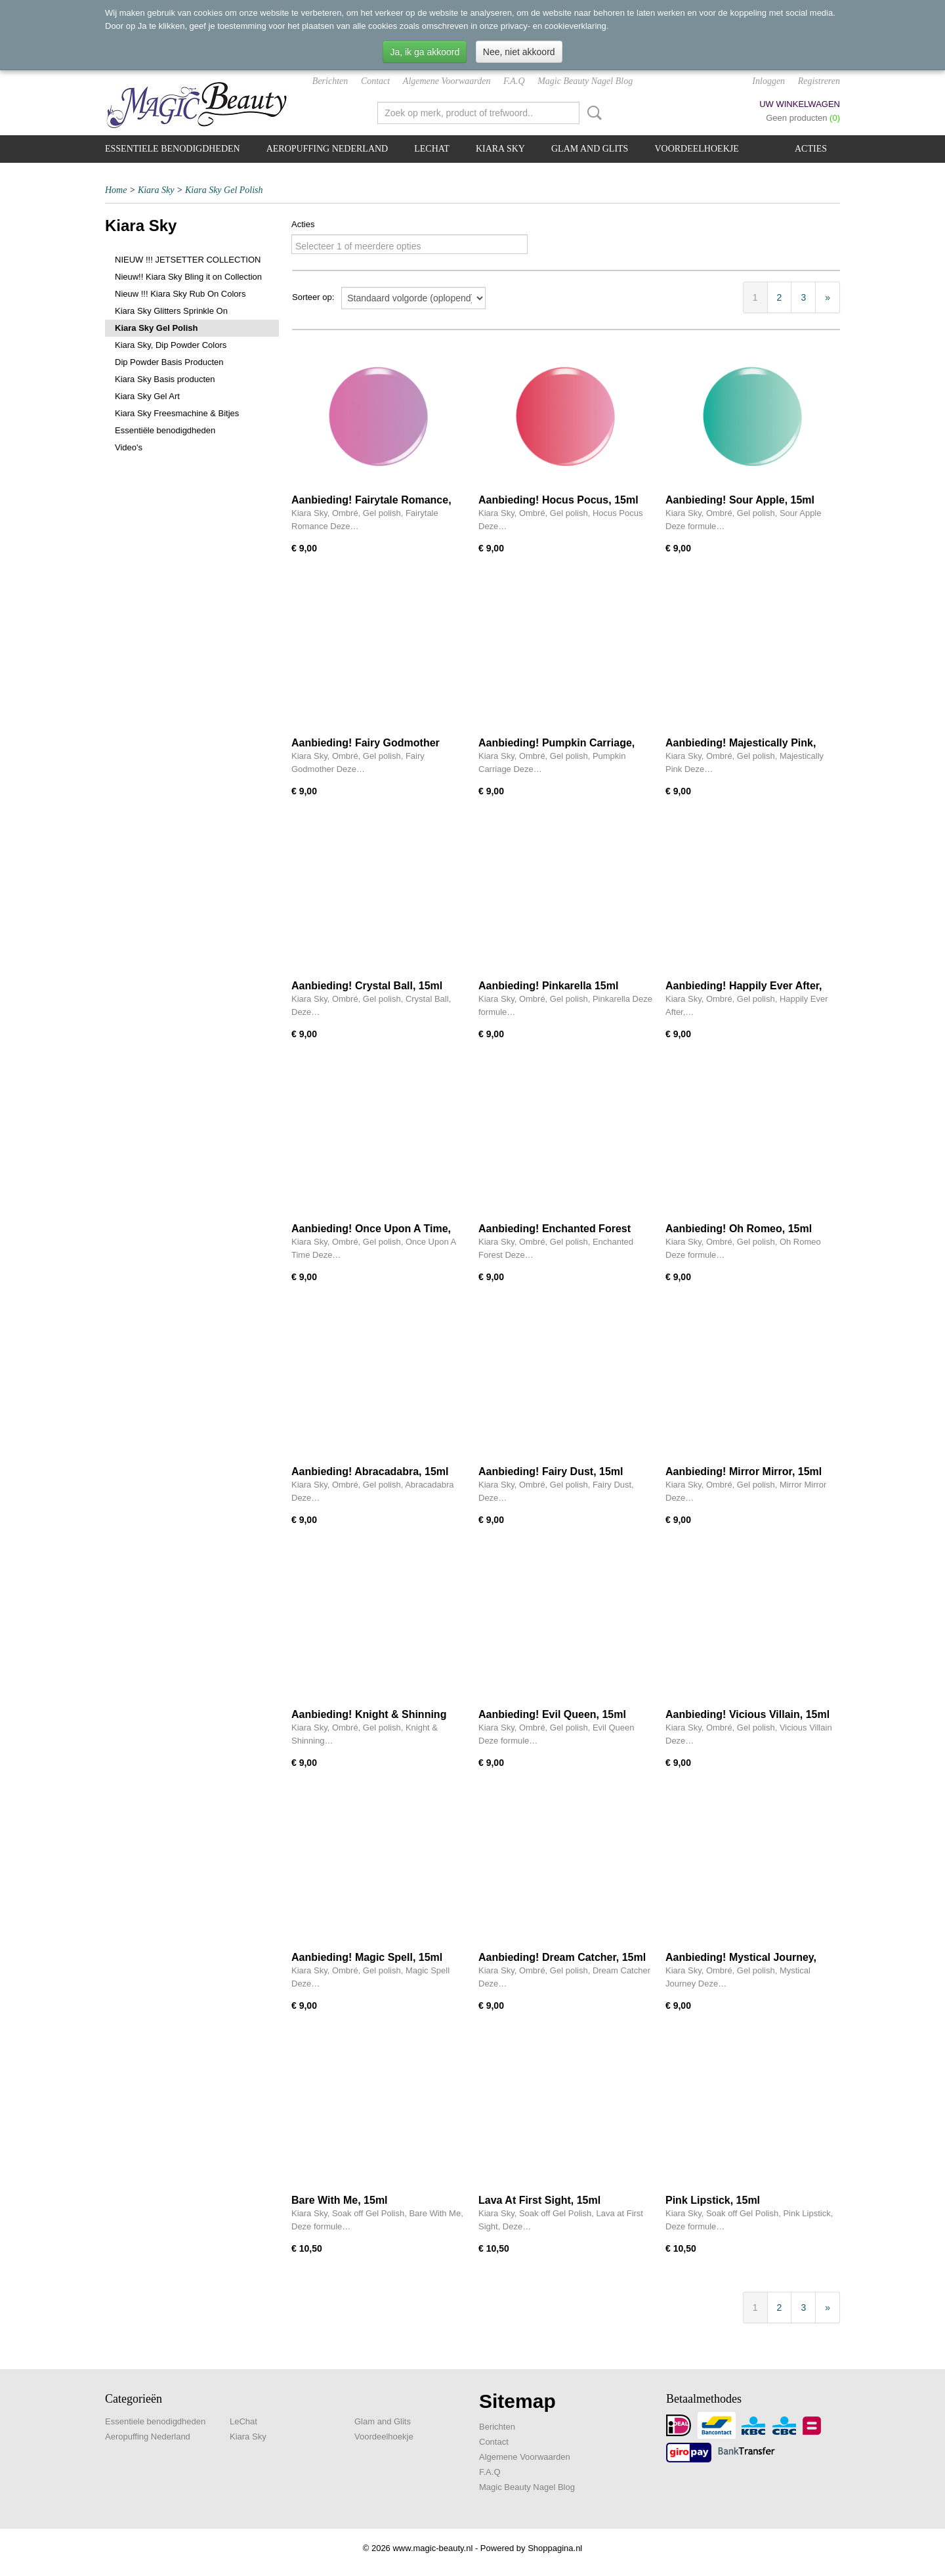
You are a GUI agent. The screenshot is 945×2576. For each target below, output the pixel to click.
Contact (375, 81)
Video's (128, 447)
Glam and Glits (589, 149)
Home (116, 190)
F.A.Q (513, 81)
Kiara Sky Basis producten (165, 379)
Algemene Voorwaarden (447, 81)
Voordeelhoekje (696, 149)
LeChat (432, 149)
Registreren (819, 81)
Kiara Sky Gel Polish (224, 190)
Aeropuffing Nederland (327, 149)
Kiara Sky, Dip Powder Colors (170, 345)
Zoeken (592, 113)
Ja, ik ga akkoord (424, 52)
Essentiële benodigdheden (165, 430)
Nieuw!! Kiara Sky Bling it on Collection (188, 277)
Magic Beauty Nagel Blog (585, 81)
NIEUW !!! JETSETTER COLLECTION (188, 260)
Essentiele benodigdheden (172, 149)
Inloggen (768, 81)
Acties (811, 149)
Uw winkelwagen (799, 104)
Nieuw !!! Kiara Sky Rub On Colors (180, 294)
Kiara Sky (500, 149)
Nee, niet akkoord (519, 52)
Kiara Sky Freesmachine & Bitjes (177, 413)
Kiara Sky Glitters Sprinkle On (171, 311)
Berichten (330, 81)
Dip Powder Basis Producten (169, 362)
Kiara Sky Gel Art (147, 396)
